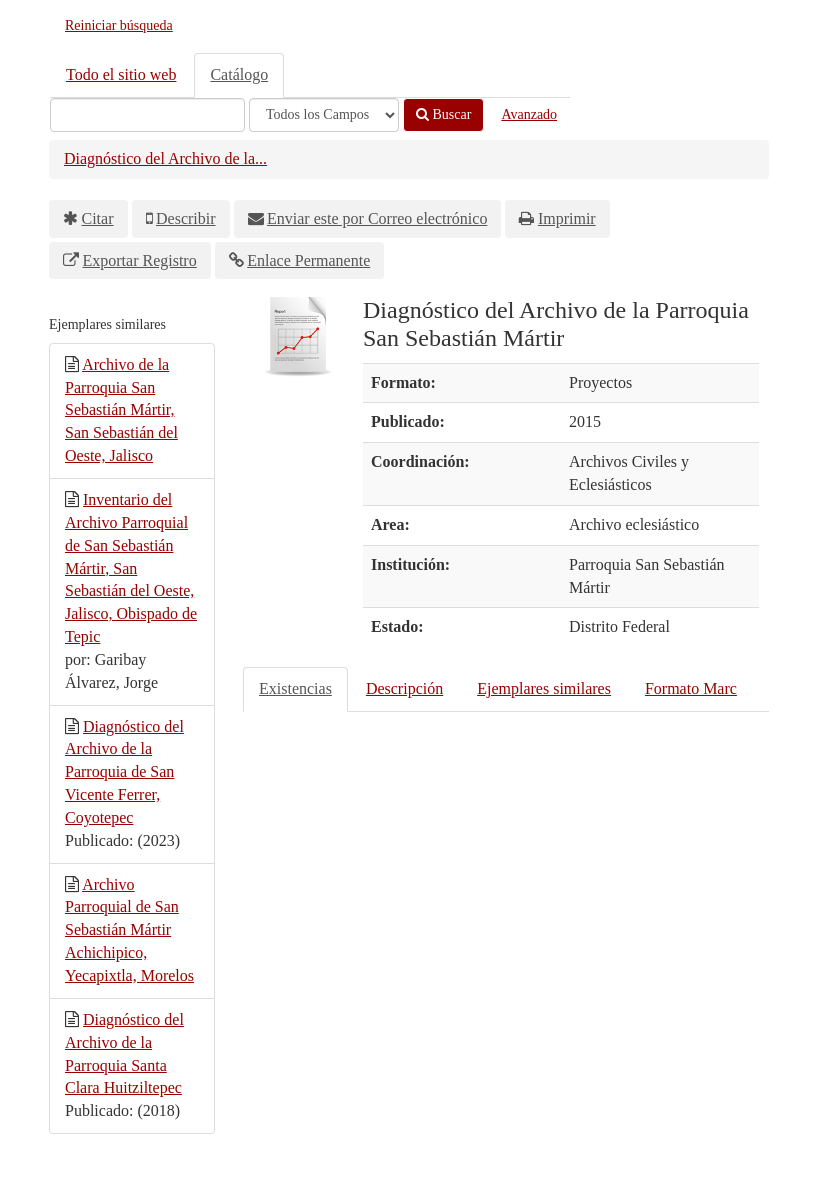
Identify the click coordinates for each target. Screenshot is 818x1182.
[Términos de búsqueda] (147, 115)
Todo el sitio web (121, 74)
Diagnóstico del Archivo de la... (165, 158)
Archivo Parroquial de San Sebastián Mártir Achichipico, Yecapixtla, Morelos (129, 930)
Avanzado (529, 114)
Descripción (404, 688)
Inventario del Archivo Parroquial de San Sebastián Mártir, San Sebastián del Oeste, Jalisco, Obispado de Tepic (131, 568)
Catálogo (239, 74)
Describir (186, 218)
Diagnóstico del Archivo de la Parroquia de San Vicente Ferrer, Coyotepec (124, 772)
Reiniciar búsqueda (119, 25)
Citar (98, 218)
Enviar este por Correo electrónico (377, 218)
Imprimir (567, 218)
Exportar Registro (140, 260)
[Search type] (324, 115)
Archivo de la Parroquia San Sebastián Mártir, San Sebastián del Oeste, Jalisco (121, 410)
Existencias (295, 688)
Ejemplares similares (544, 688)
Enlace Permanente (308, 260)
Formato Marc (691, 688)
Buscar (443, 114)
